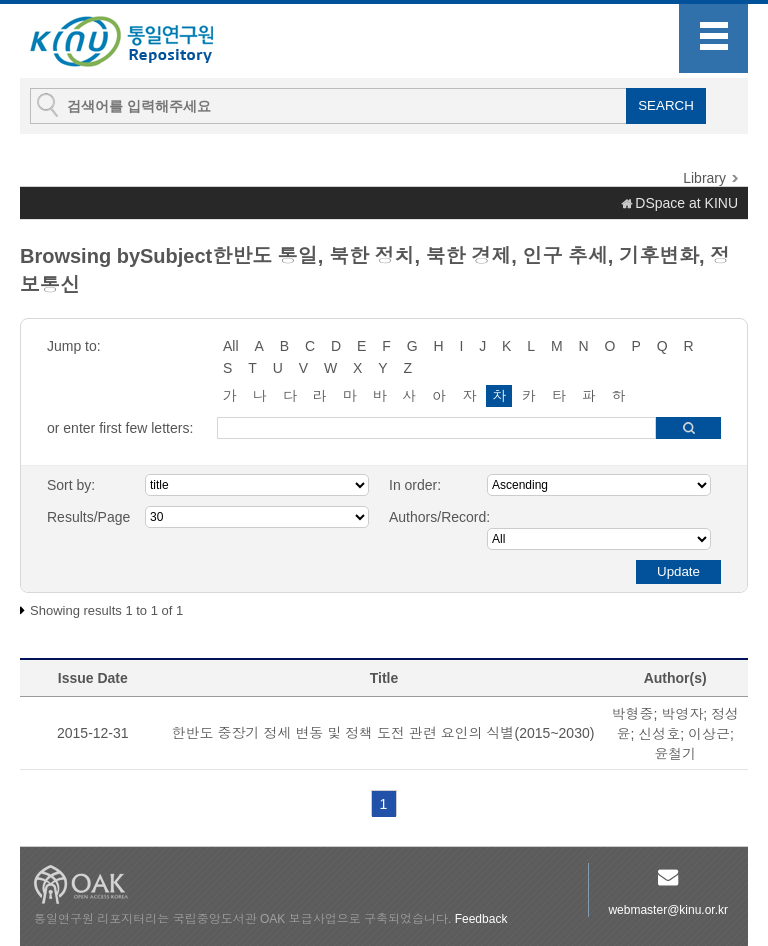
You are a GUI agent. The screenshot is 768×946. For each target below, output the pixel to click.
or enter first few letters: (120, 428)
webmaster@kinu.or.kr (668, 910)
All (231, 346)
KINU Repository (138, 42)
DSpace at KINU (686, 203)
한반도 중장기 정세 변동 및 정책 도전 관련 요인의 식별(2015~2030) (383, 733)
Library (704, 178)
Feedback (481, 919)
